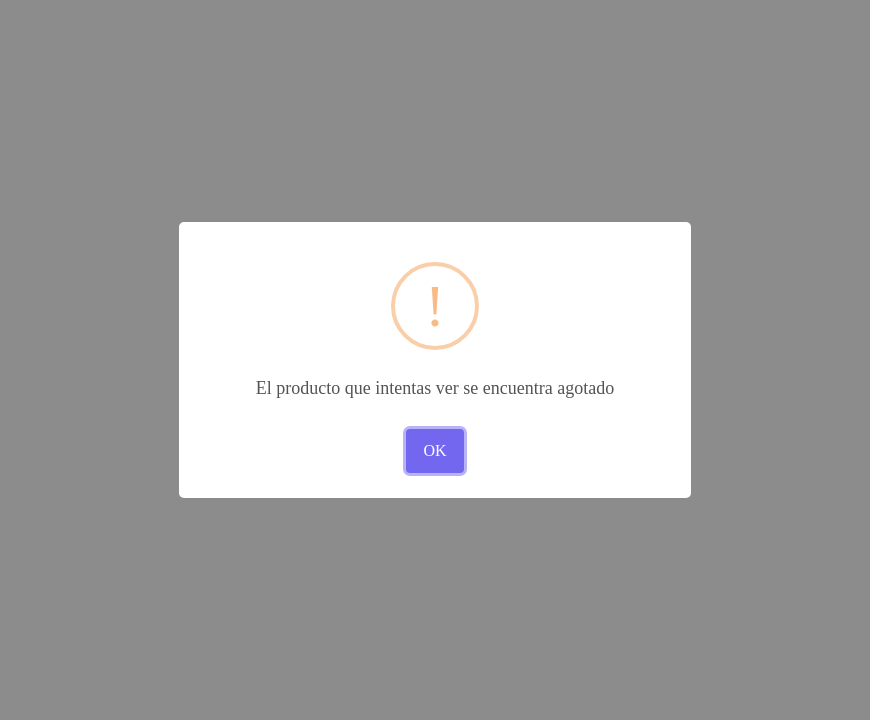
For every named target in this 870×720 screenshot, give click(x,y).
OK (434, 450)
